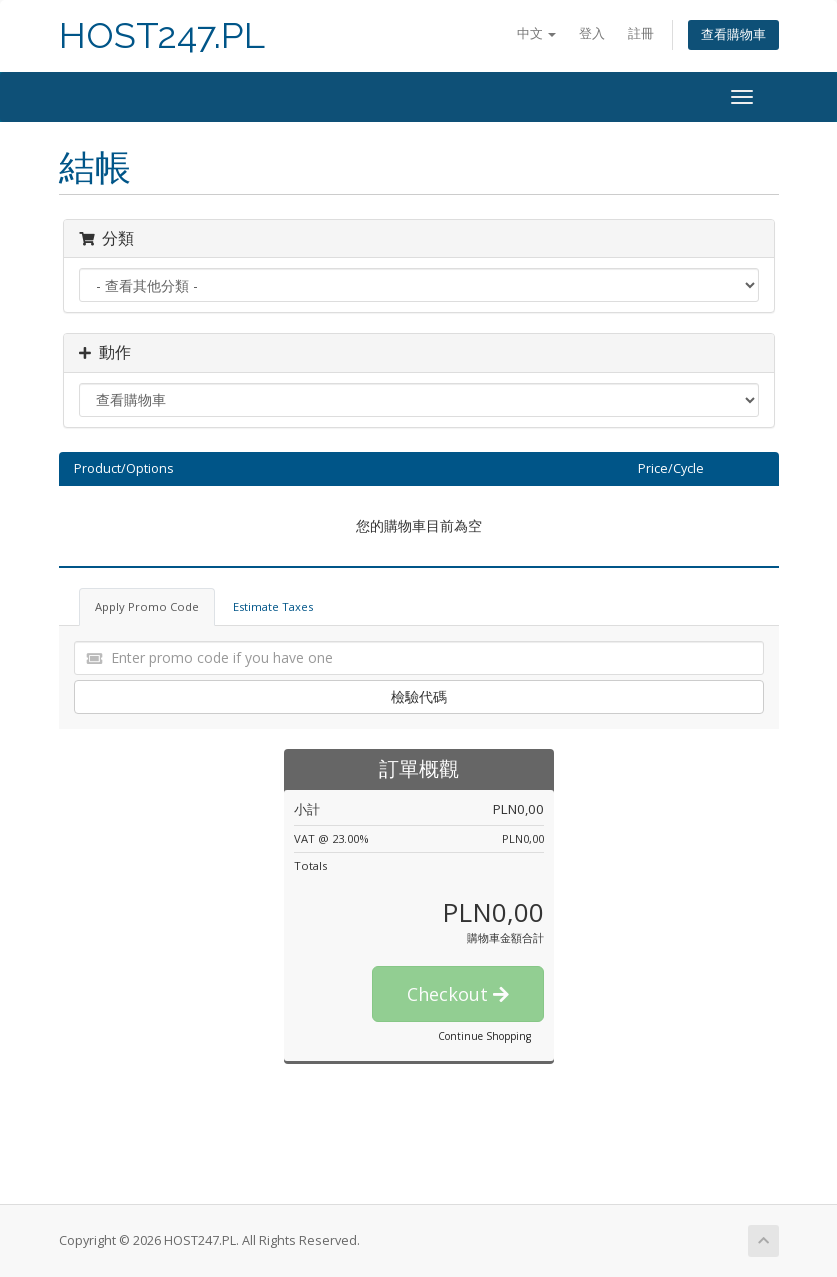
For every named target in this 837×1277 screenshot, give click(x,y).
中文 (536, 33)
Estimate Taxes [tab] (273, 606)
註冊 (641, 33)
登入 (592, 33)
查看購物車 (733, 34)
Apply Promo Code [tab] (147, 606)
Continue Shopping (484, 1036)
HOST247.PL (162, 35)
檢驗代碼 (419, 696)
